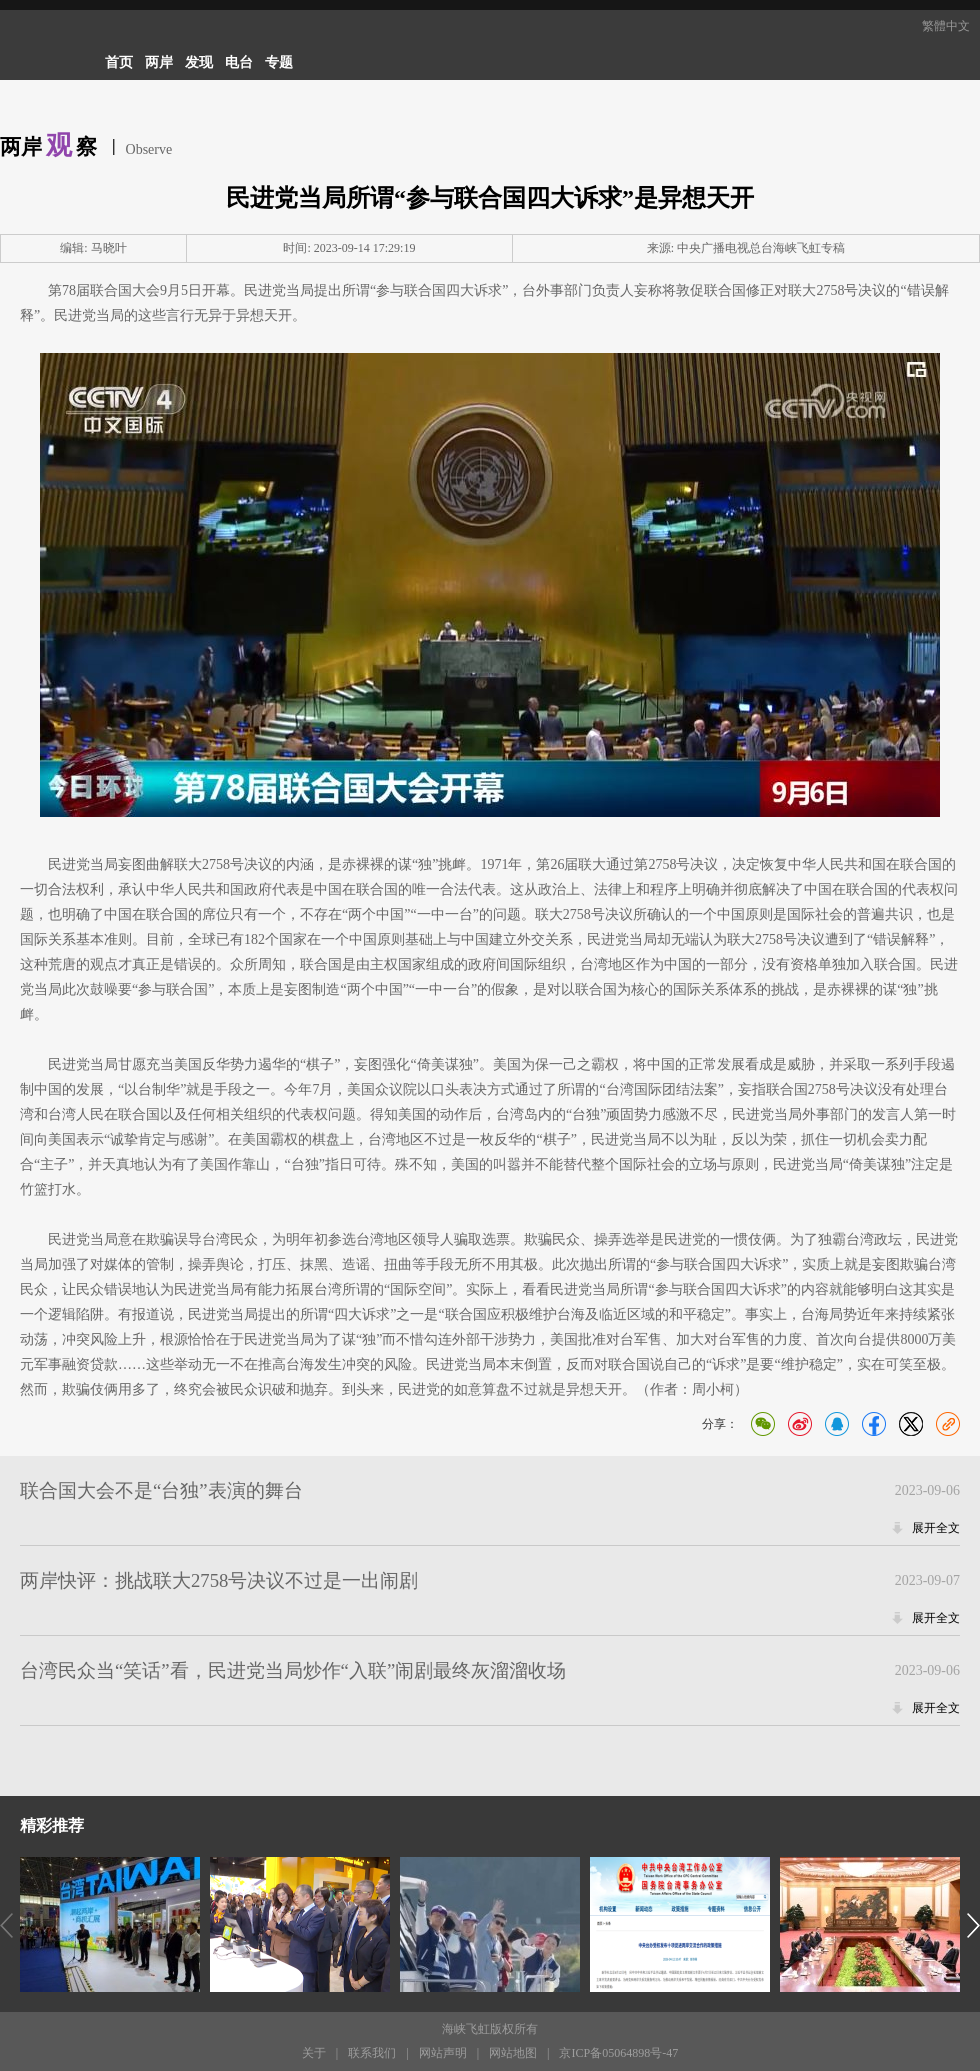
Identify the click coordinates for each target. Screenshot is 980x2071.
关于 (314, 2053)
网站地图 (513, 2053)
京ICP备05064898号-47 (618, 2053)
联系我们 (372, 2053)
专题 (279, 62)
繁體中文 (946, 26)
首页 (119, 62)
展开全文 (936, 1528)
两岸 (159, 62)
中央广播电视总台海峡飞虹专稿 (761, 248)
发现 (199, 62)
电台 (239, 62)
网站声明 (443, 2053)
